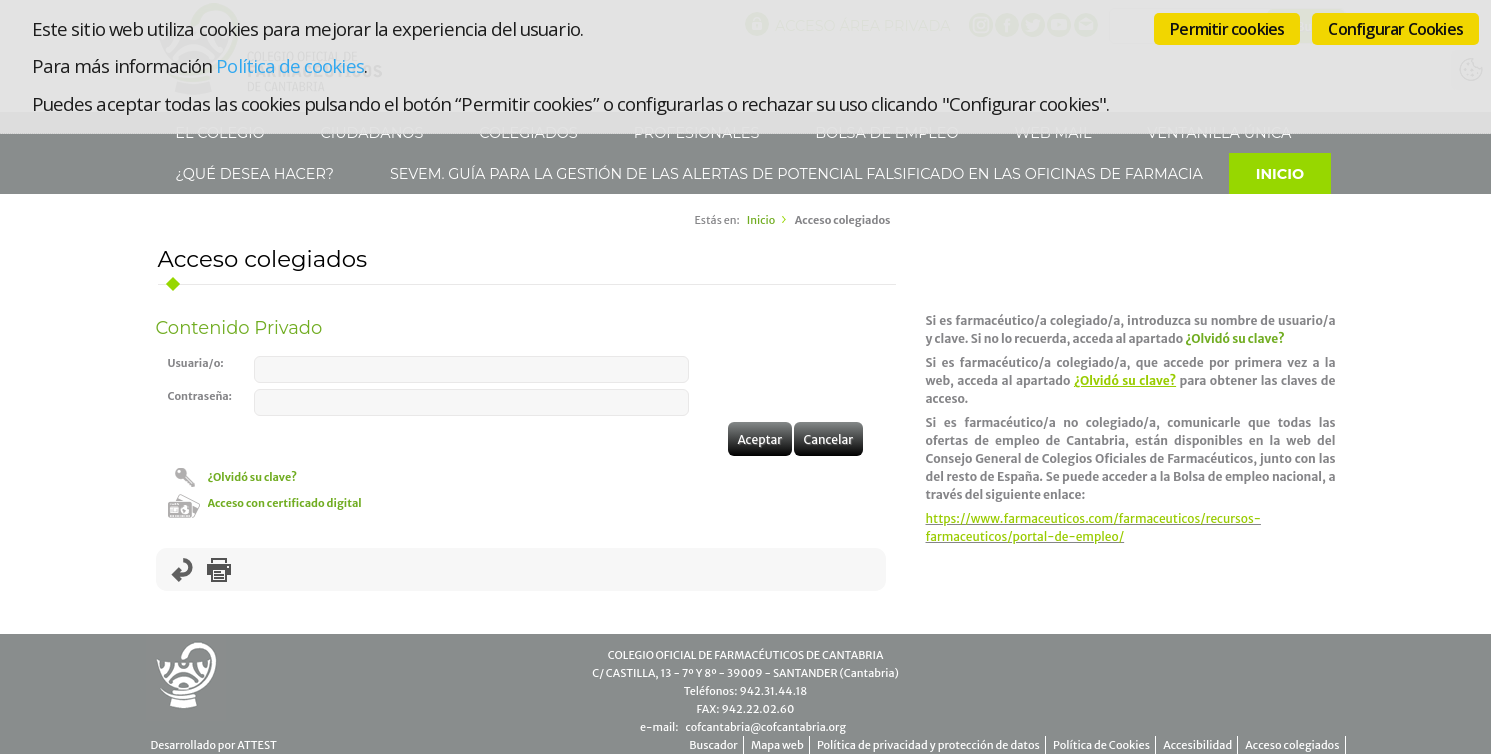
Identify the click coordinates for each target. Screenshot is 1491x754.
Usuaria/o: (196, 363)
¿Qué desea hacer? (253, 174)
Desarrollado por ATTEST (214, 745)
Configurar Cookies (1395, 29)
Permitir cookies (1227, 29)
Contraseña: (200, 396)
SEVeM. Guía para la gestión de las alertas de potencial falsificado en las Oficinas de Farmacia (794, 174)
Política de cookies (289, 65)
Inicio (1280, 174)
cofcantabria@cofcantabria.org (765, 727)
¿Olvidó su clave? (253, 477)
